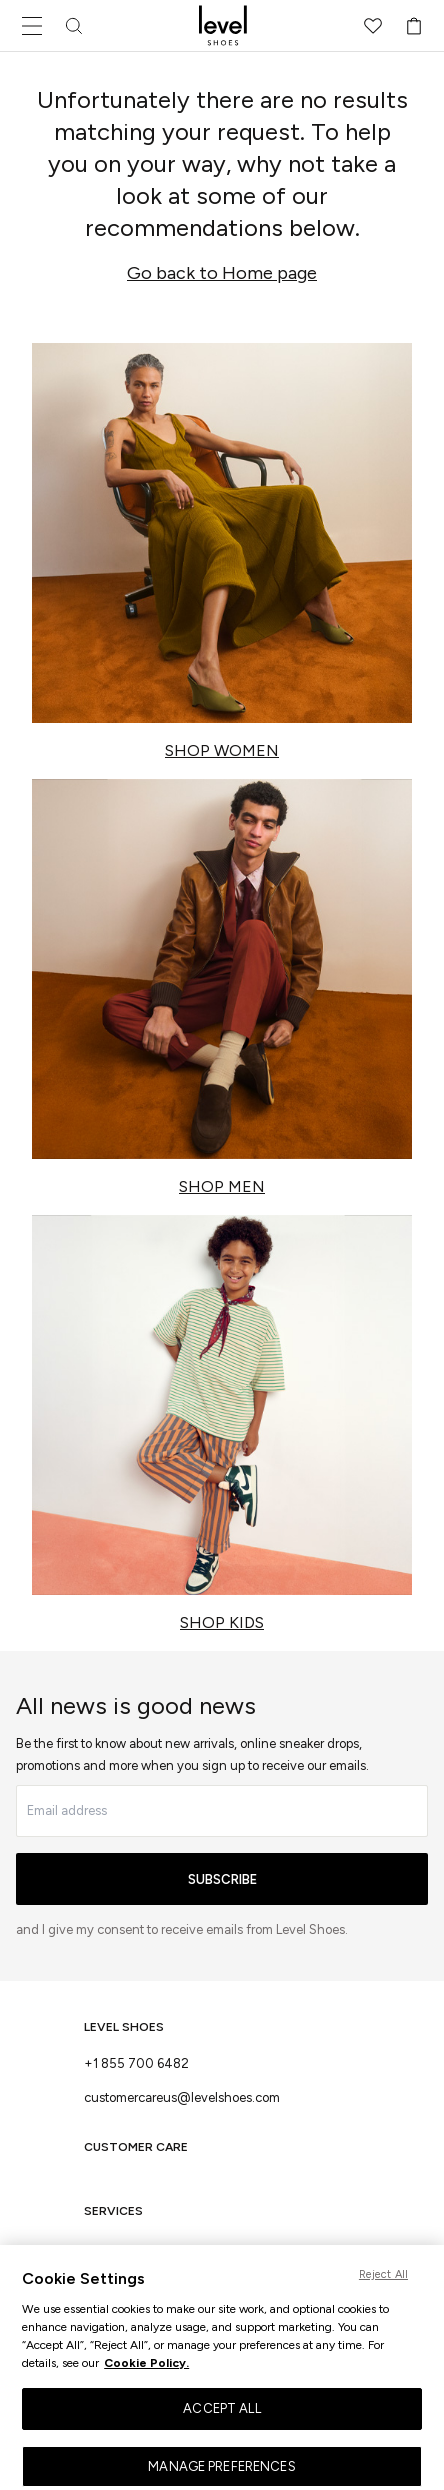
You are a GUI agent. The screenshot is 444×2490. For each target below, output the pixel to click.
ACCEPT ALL (221, 2416)
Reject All (383, 2282)
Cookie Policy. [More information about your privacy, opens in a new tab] (146, 2371)
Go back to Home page (222, 273)
